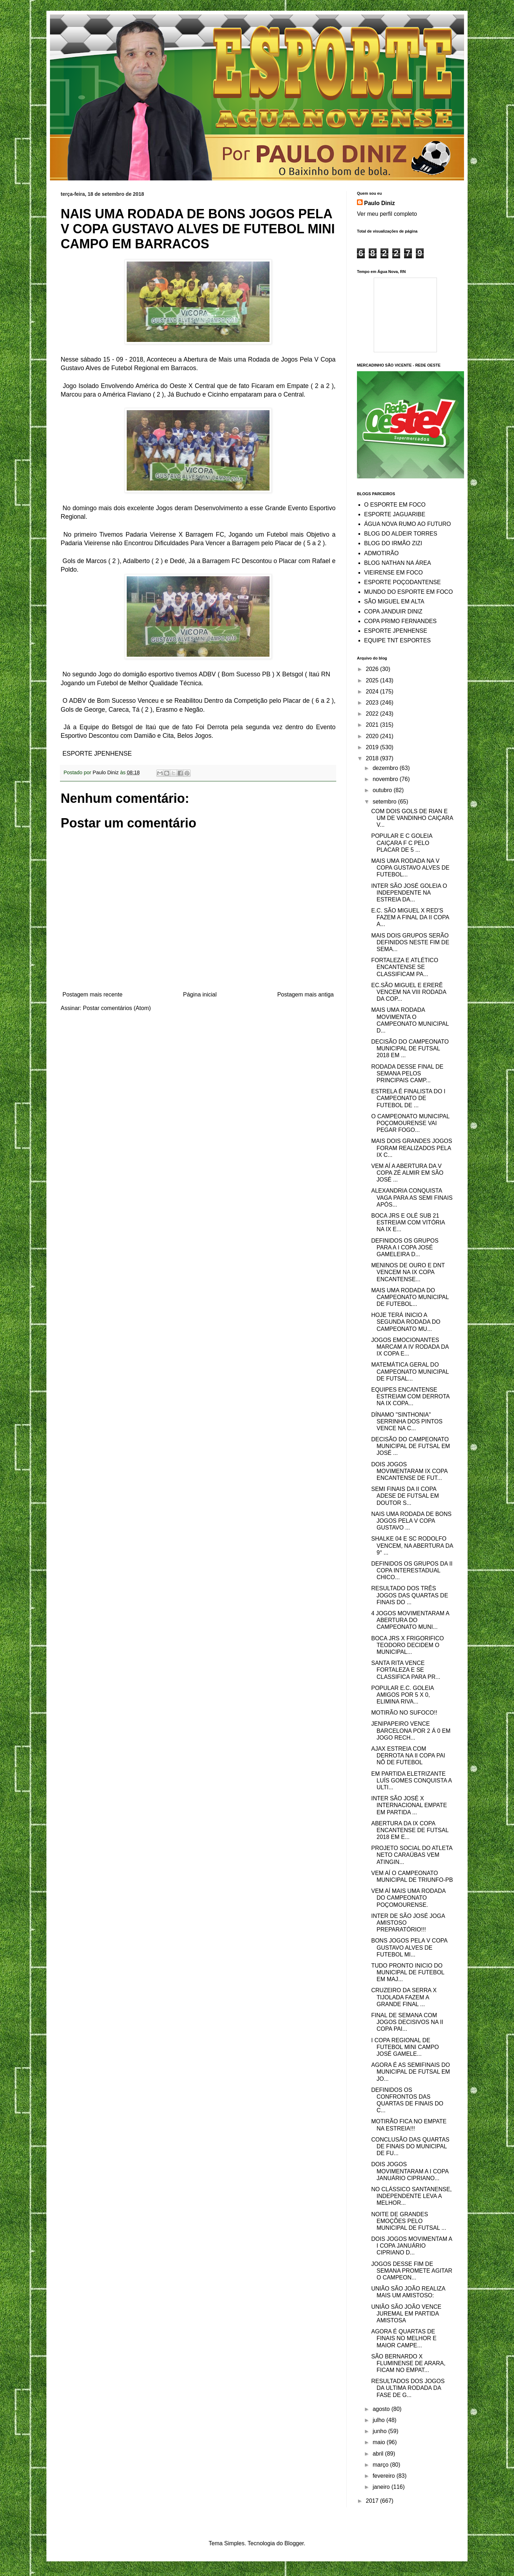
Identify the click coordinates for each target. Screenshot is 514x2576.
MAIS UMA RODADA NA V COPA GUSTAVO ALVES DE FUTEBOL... (410, 867)
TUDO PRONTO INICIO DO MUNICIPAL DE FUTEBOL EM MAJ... (407, 1972)
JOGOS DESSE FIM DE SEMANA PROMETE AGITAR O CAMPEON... (411, 2271)
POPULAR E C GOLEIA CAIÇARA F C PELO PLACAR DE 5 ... (401, 842)
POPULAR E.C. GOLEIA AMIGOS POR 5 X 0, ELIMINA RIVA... (402, 1695)
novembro (386, 779)
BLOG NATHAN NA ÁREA (397, 563)
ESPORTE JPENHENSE (395, 631)
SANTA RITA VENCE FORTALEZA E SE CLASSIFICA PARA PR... (405, 1670)
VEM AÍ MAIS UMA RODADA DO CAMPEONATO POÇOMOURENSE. (408, 1898)
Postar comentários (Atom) (117, 1008)
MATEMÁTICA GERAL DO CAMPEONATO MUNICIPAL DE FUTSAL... (410, 1371)
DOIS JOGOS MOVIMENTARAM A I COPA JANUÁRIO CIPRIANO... (409, 2171)
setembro (385, 802)
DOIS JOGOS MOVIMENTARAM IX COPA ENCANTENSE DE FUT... (409, 1471)
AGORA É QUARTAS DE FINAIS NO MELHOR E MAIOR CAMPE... (404, 2338)
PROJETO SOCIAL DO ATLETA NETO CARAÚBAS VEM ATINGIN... (411, 1855)
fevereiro (385, 2476)
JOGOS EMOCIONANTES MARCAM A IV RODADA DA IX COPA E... (410, 1347)
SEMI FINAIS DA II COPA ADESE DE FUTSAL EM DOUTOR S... (405, 1496)
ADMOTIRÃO (381, 553)
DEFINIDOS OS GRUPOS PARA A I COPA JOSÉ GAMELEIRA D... (404, 1247)
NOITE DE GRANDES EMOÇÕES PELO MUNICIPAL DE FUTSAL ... (408, 2221)
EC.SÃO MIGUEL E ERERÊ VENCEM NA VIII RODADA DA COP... (408, 992)
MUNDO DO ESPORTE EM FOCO (408, 592)
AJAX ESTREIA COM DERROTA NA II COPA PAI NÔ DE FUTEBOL (408, 1755)
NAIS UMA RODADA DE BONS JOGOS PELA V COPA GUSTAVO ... (411, 1521)
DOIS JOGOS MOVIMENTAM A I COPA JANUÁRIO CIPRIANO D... (411, 2246)
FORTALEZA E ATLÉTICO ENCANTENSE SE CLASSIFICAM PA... (404, 967)
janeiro (382, 2487)
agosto (382, 2409)
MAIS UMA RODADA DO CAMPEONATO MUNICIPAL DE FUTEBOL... (410, 1297)
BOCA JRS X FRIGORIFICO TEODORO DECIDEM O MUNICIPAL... (407, 1645)
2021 (373, 725)
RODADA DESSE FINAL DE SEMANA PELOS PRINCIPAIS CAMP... (407, 1073)
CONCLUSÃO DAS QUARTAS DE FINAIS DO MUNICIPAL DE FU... (410, 2146)
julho (379, 2420)
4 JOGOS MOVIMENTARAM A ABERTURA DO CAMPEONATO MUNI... (410, 1620)
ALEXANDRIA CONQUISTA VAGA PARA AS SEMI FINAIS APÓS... (412, 1197)
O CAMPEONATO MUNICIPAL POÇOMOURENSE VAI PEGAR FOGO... (410, 1123)
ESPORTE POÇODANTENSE (402, 582)
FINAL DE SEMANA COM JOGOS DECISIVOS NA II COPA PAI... (407, 2022)
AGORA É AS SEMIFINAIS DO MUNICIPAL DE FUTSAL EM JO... (410, 2072)
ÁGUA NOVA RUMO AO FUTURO (407, 524)
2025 (373, 680)
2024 (373, 691)
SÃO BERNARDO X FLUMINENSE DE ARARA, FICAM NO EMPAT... (408, 2363)
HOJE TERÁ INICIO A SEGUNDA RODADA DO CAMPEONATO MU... (405, 1322)
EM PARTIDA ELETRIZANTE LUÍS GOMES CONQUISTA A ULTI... (411, 1780)
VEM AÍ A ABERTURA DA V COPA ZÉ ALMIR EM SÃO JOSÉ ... (407, 1173)
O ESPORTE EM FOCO (394, 505)
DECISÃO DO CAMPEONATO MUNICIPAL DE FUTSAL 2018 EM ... (410, 1048)
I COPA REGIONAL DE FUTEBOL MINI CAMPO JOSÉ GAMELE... (405, 2047)
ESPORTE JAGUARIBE (394, 514)
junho (380, 2431)
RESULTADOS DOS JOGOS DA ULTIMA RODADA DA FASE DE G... (408, 2388)
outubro (383, 790)
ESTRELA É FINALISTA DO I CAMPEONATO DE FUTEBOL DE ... (408, 1098)
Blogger (294, 2543)
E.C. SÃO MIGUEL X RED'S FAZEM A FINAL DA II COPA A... (410, 917)
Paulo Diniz (379, 203)
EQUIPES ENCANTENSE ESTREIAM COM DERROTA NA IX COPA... (410, 1396)
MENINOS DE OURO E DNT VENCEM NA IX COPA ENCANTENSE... (408, 1272)
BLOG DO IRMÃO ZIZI (393, 543)
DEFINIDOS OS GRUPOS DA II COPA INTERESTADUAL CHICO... (412, 1570)
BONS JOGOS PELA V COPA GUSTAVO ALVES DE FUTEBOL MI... (409, 1947)
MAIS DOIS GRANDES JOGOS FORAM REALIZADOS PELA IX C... (411, 1148)
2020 (373, 736)
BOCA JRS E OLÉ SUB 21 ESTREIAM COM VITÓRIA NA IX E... (408, 1222)
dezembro (386, 768)
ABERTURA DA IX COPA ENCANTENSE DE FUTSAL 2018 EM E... (409, 1830)
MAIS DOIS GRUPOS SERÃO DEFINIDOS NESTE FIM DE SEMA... (410, 942)
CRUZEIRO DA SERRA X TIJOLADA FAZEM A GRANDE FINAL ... (404, 1997)
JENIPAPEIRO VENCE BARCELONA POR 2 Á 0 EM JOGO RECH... (410, 1730)
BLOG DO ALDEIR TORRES (400, 534)
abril (379, 2454)
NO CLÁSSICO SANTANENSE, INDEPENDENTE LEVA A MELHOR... (411, 2196)
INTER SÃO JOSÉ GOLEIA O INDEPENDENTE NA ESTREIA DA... (409, 892)
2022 (373, 714)
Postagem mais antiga (305, 994)
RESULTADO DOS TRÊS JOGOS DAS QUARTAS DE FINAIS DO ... (409, 1595)
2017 (373, 2501)
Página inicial (200, 994)
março (381, 2465)
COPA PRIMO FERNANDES (400, 621)
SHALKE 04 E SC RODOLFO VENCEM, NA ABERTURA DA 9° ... (412, 1545)
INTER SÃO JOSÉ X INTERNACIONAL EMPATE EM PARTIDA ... (409, 1805)
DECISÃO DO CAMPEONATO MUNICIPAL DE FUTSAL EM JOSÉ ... (410, 1446)
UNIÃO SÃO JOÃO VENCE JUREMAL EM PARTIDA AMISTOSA (406, 2313)
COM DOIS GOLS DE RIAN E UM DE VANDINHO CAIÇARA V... (412, 818)
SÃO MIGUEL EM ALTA (394, 601)
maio (380, 2442)
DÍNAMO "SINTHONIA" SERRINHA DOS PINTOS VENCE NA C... (407, 1421)
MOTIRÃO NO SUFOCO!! (404, 1713)
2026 (373, 669)
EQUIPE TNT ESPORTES (397, 640)
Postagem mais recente (92, 994)
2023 (373, 703)
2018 (373, 758)
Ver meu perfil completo (387, 214)
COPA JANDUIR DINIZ (393, 611)
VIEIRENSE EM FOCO (393, 573)
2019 (373, 747)
